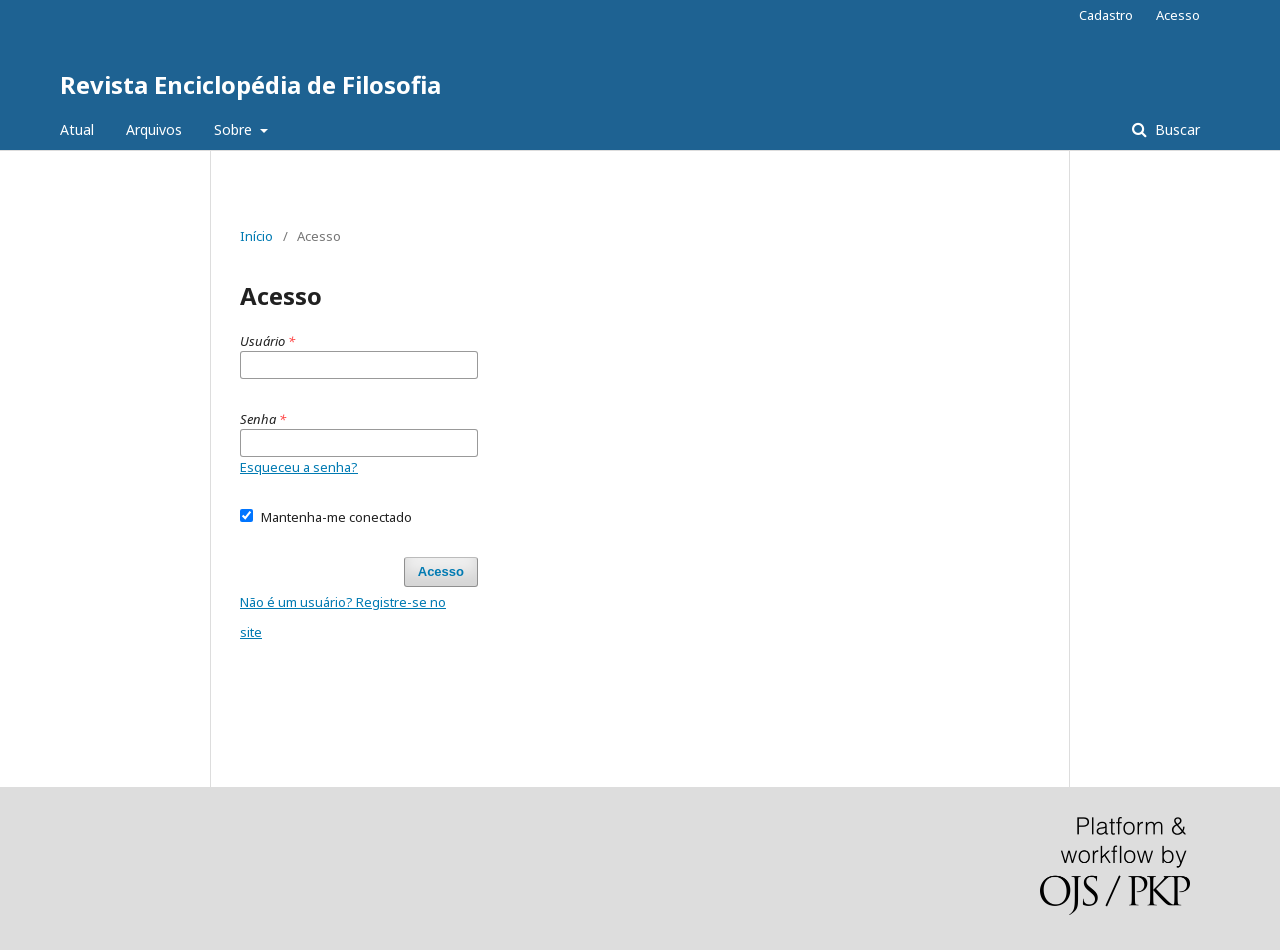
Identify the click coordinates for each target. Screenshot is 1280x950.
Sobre (235, 129)
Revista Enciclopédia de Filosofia (250, 84)
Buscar (1175, 129)
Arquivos (154, 129)
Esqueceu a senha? (299, 467)
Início (256, 236)
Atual (77, 129)
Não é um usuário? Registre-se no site (343, 617)
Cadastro (1106, 15)
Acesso (1178, 15)
